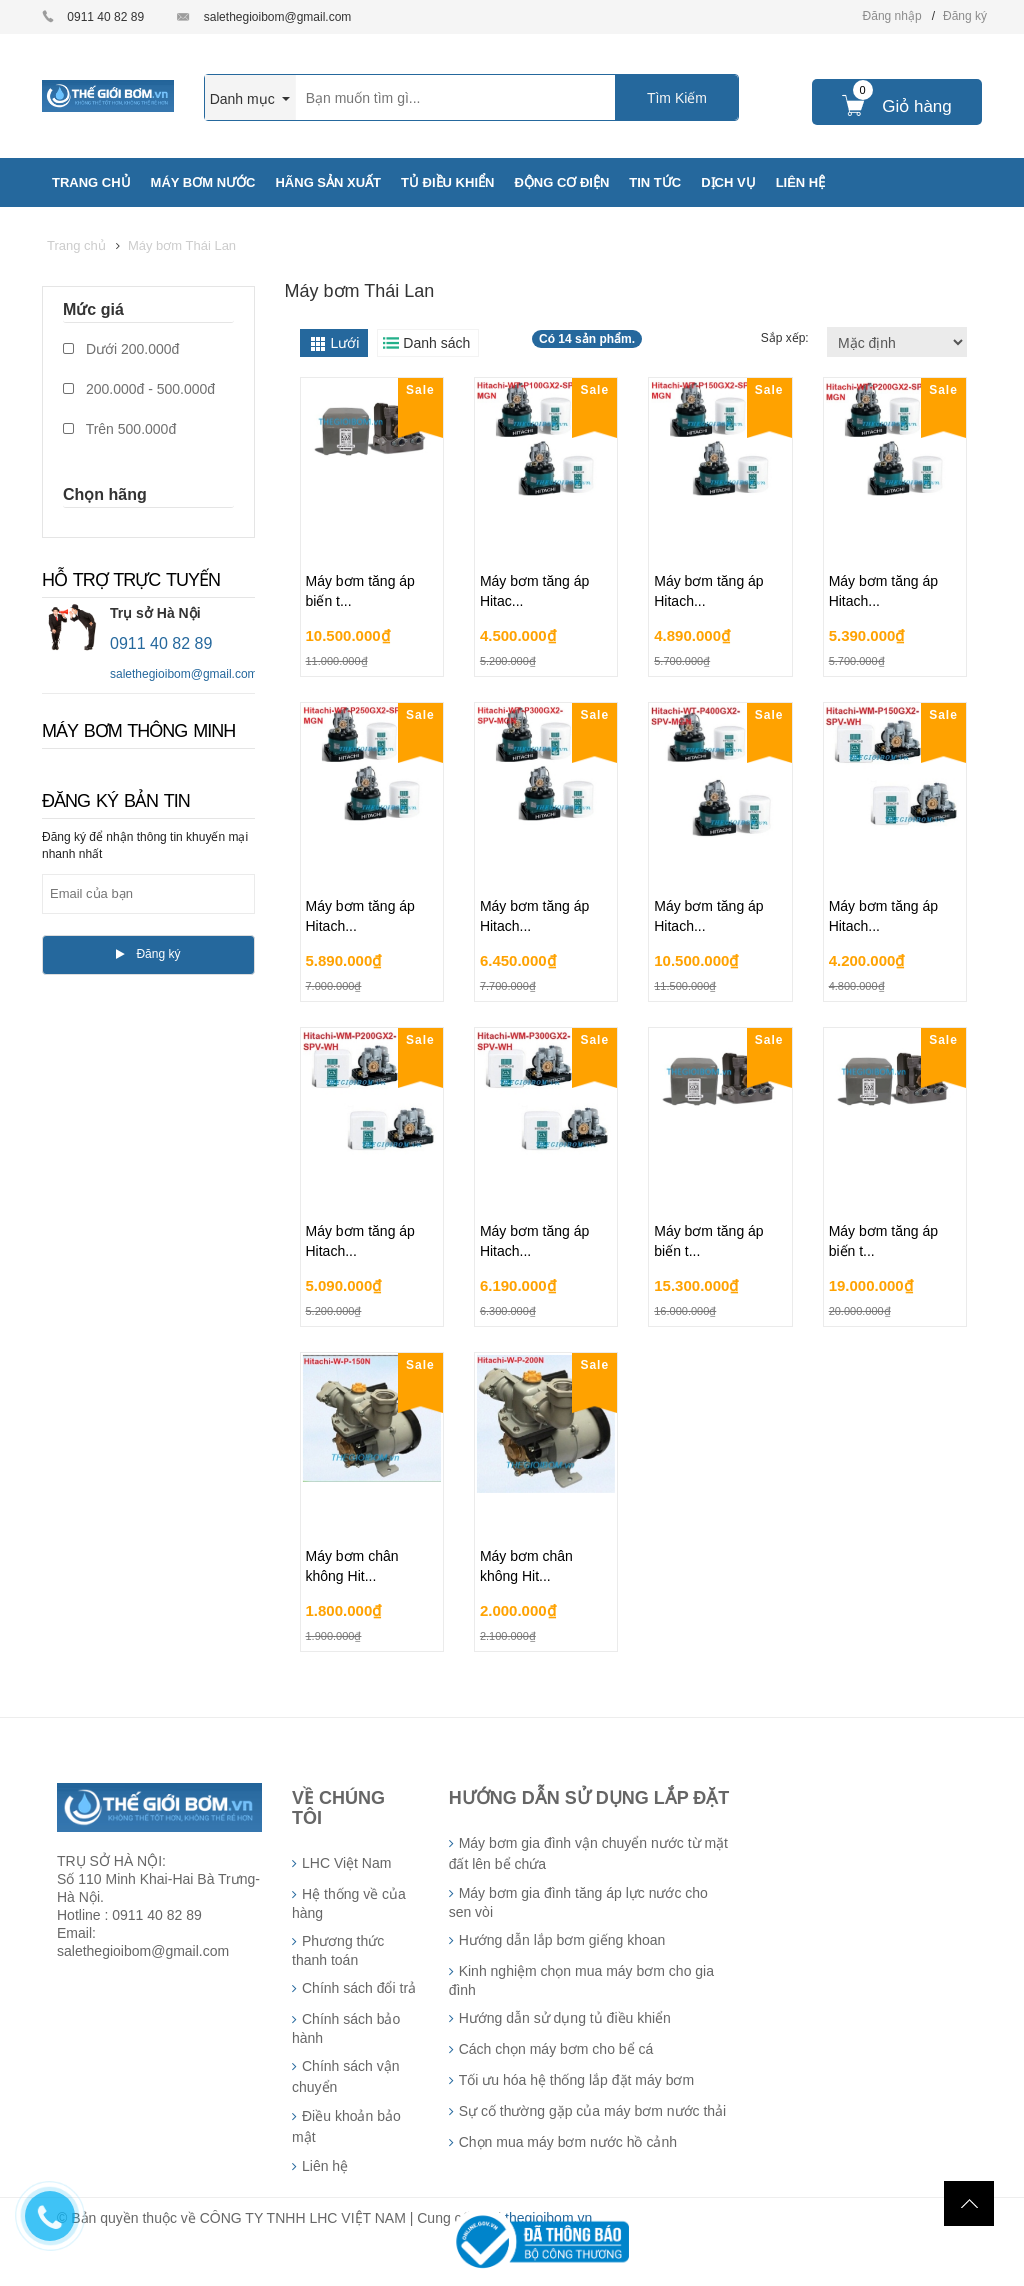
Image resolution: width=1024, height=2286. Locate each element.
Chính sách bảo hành (346, 2028)
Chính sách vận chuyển (346, 2076)
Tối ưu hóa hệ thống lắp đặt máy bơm (576, 2080)
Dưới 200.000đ (121, 349)
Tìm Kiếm (677, 98)
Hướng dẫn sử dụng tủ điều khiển (565, 2018)
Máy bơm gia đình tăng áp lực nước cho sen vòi (578, 1902)
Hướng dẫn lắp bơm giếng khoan (562, 1940)
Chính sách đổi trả (359, 1988)
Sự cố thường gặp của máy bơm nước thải (593, 2111)
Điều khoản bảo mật (346, 2126)
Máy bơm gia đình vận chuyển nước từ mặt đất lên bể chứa (588, 1853)
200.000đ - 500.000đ (139, 389)
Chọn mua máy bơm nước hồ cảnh (568, 2142)
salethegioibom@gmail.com (278, 17)
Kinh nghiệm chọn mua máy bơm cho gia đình (581, 1980)
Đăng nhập (892, 16)
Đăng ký (965, 16)
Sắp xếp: (786, 338)
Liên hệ (325, 2166)
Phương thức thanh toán (338, 1950)
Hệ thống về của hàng (349, 1903)
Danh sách (436, 343)
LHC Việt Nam (346, 1863)
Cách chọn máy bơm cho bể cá (556, 2049)
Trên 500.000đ (119, 429)
